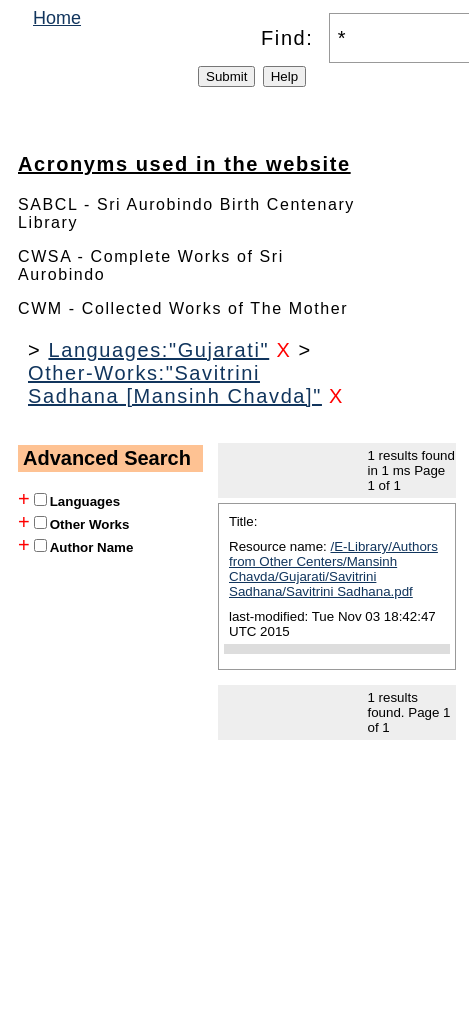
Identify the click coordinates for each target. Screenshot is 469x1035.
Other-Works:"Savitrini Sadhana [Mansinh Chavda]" (175, 384)
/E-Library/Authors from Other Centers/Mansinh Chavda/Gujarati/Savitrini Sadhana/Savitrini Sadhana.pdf (333, 569)
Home (57, 18)
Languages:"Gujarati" (158, 350)
